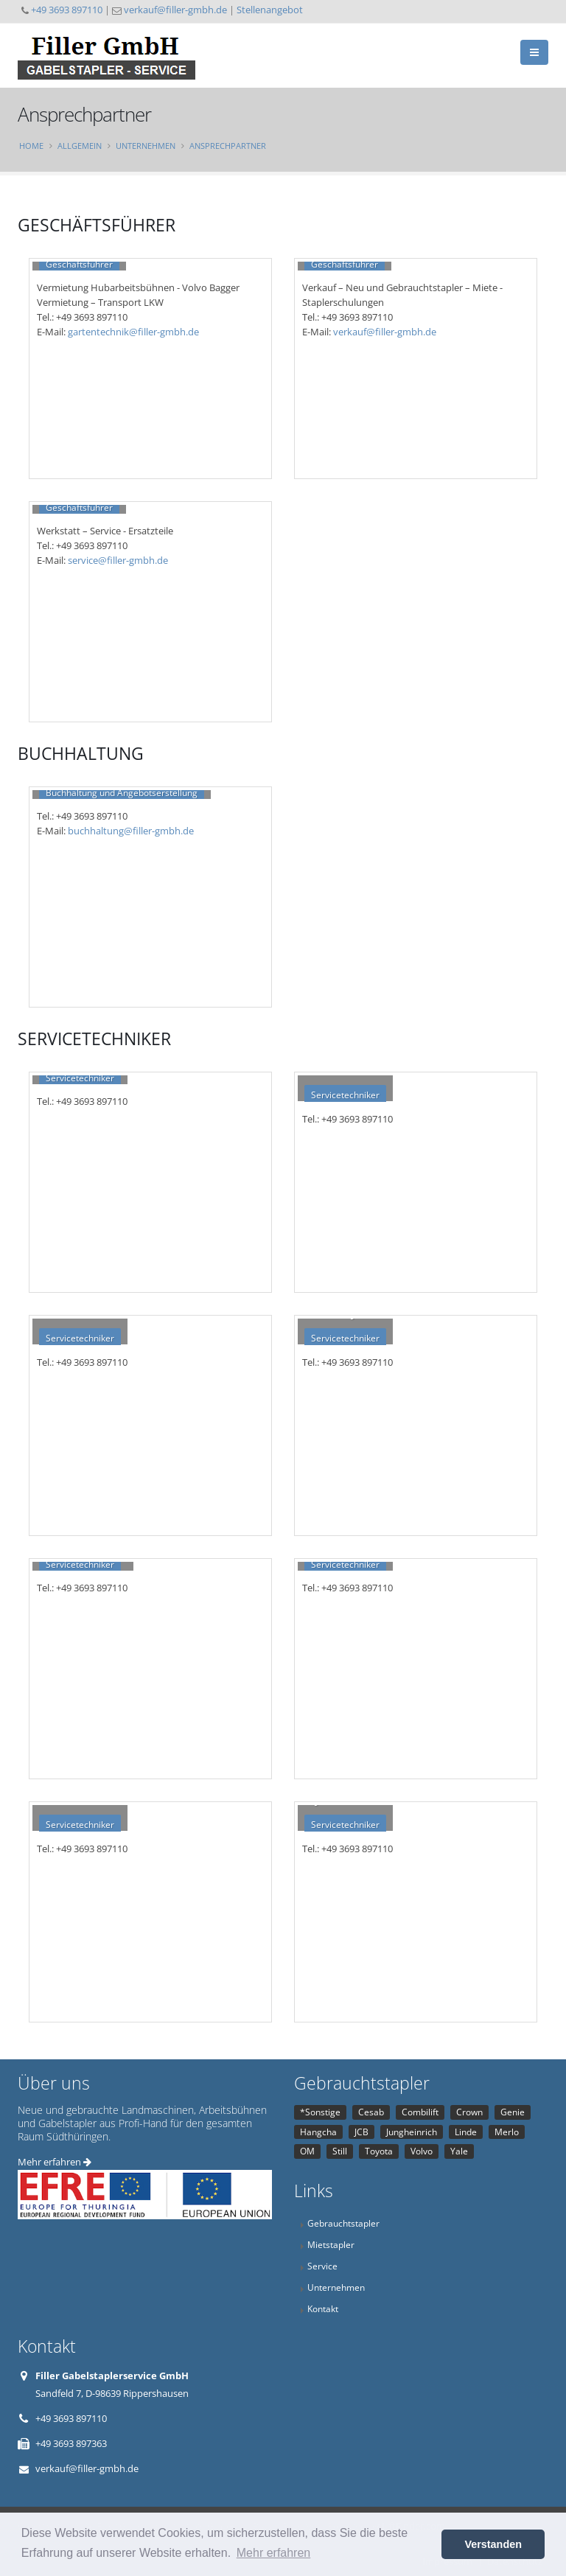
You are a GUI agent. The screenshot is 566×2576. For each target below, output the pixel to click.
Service (322, 2266)
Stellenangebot (270, 9)
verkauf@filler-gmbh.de (175, 9)
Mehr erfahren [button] (274, 2553)
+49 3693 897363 (71, 2443)
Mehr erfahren (54, 2161)
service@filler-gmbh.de (118, 560)
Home (31, 145)
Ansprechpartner (227, 145)
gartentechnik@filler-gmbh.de (133, 331)
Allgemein (79, 145)
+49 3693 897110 (66, 9)
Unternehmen (145, 145)
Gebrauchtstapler (343, 2223)
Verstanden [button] (493, 2544)
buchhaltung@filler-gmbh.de (131, 830)
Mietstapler (330, 2244)
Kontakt (322, 2308)
